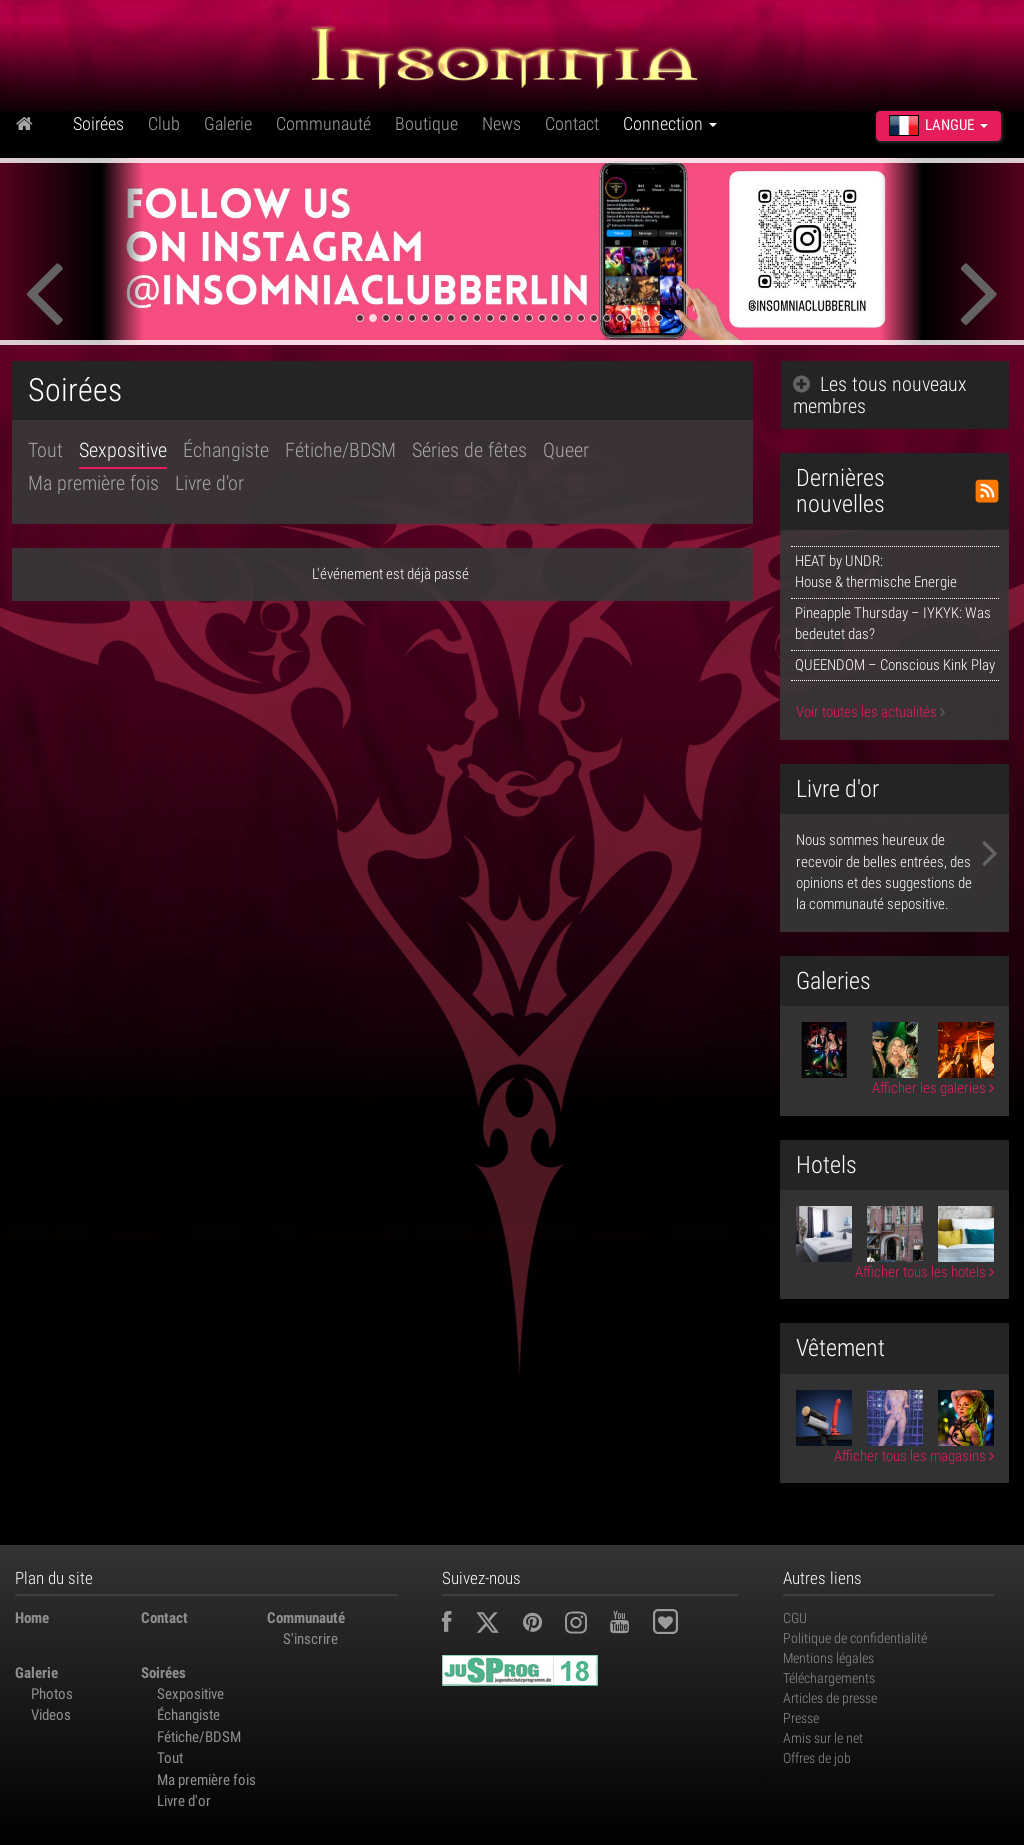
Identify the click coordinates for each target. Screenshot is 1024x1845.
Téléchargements (829, 1678)
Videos (51, 1715)
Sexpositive (123, 450)
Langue (938, 125)
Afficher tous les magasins (914, 1456)
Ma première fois (93, 483)
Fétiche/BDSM (340, 450)
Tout (45, 450)
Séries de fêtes (469, 450)
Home (32, 1618)
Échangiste (226, 450)
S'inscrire (310, 1639)
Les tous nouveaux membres (880, 395)
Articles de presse (830, 1698)
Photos (52, 1694)
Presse (801, 1718)
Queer (566, 450)
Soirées (98, 123)
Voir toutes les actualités (870, 712)
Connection (670, 123)
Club (164, 123)
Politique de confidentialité (855, 1638)
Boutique (426, 123)
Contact (572, 123)
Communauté (323, 123)
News (501, 123)
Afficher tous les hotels (924, 1272)
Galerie (228, 123)
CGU (795, 1618)
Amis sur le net (823, 1738)
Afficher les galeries (933, 1088)
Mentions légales (828, 1658)
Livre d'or (209, 483)
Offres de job (817, 1758)
